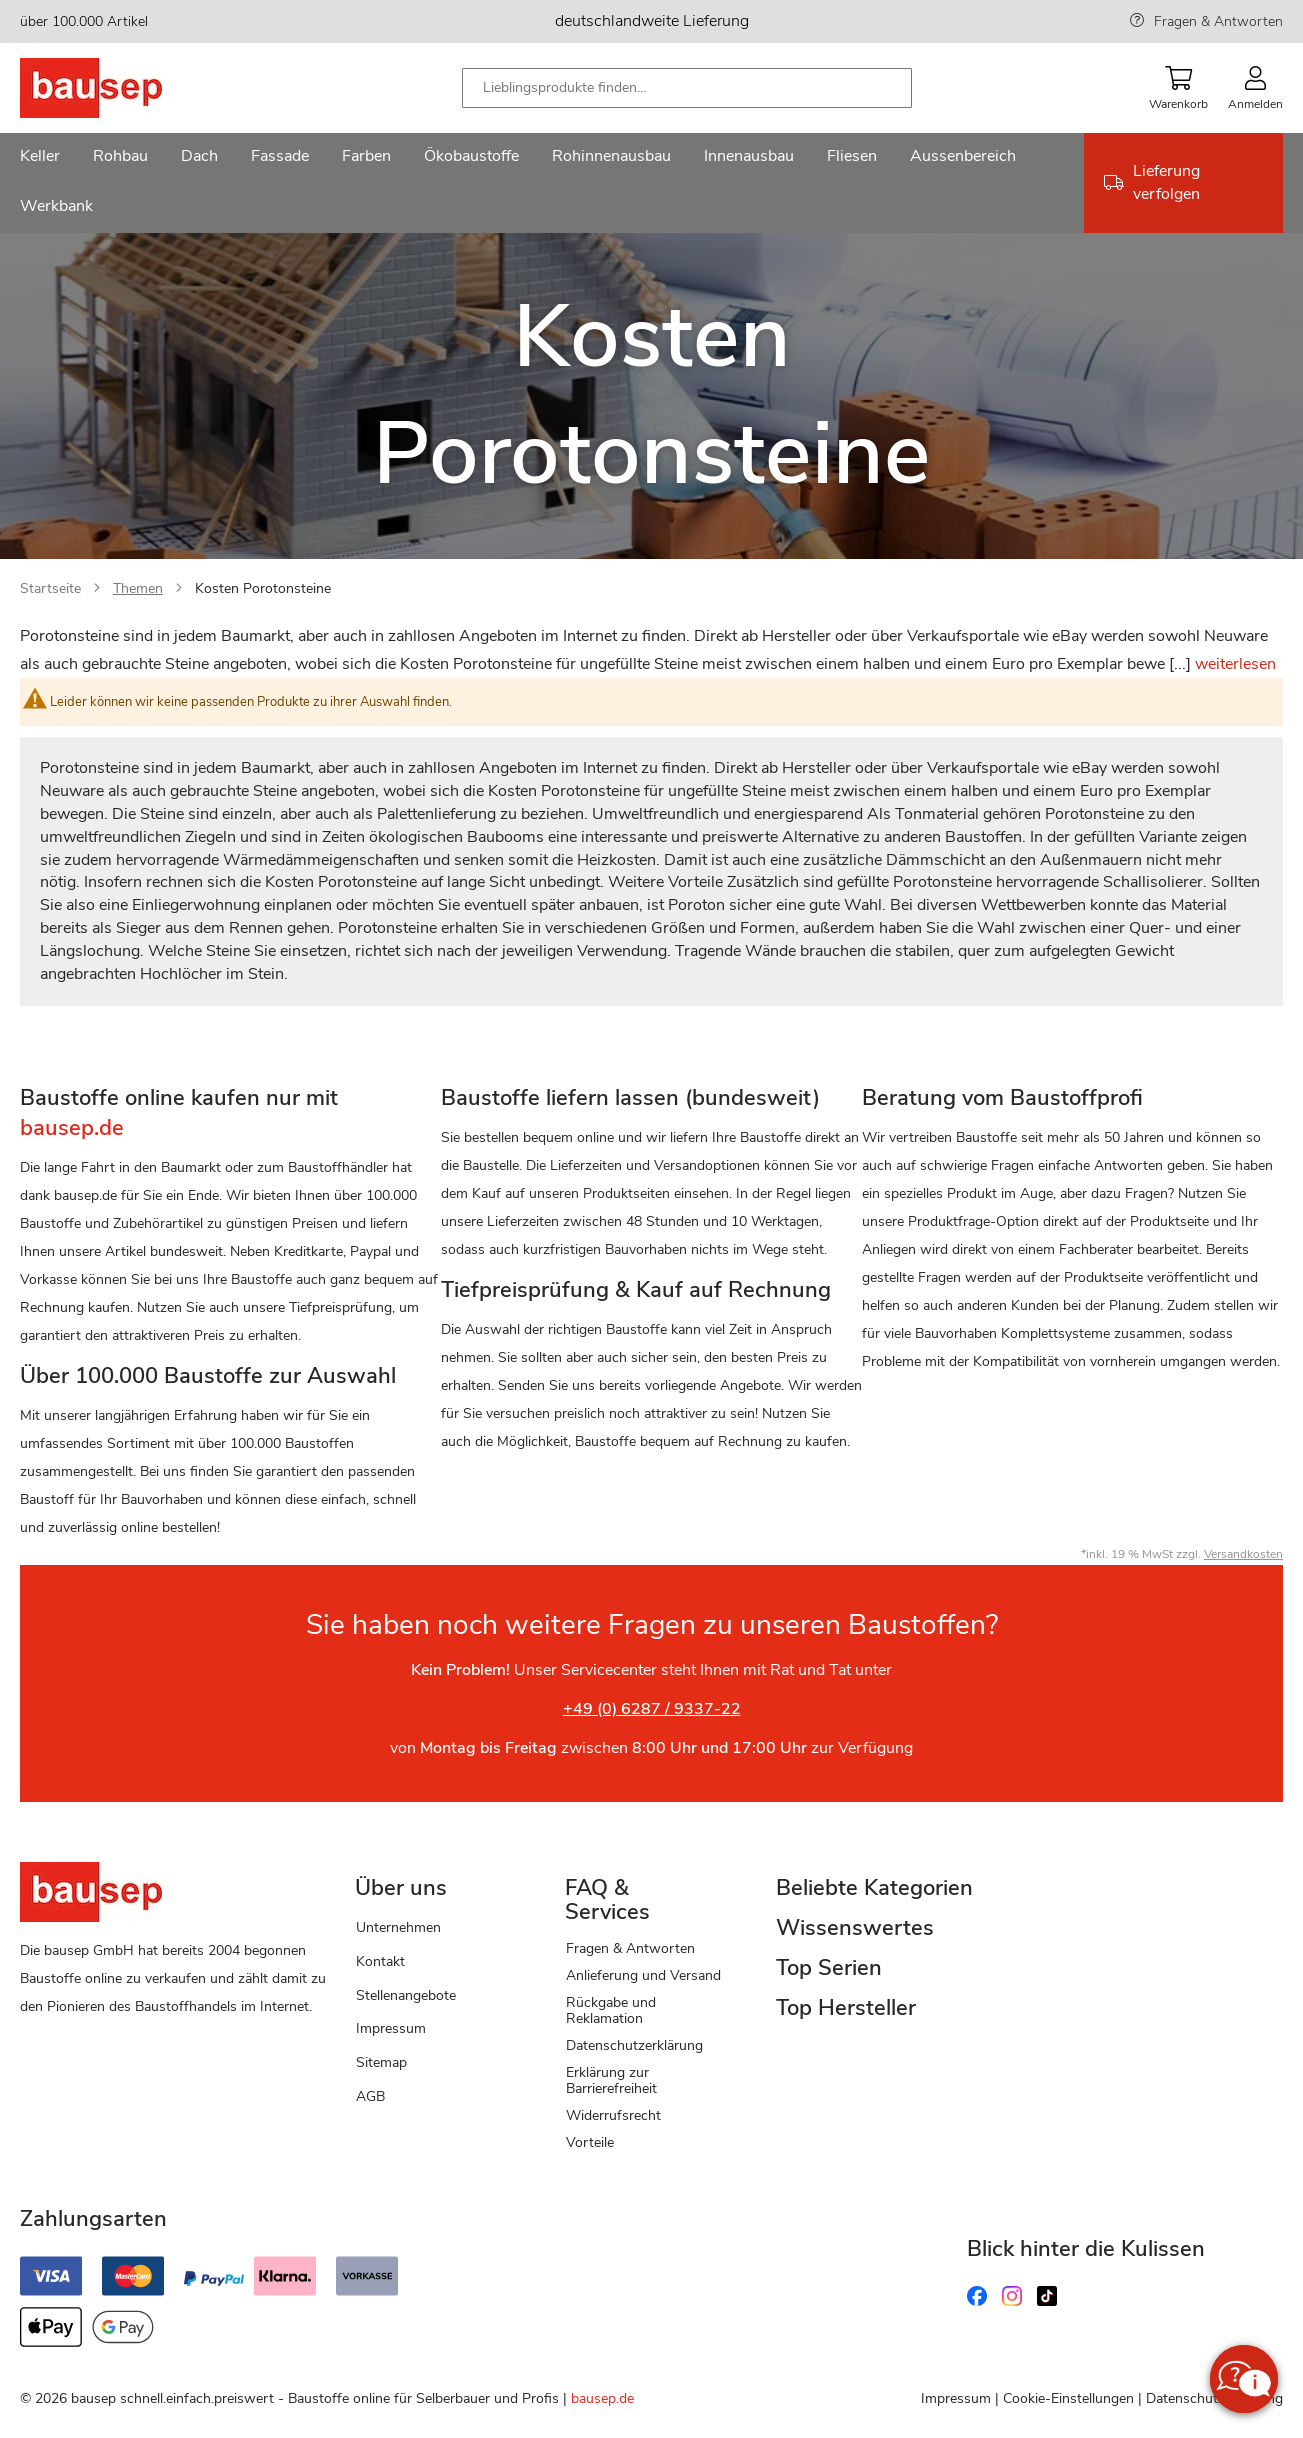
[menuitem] (40, 158)
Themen (138, 588)
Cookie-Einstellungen (1068, 2398)
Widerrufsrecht (613, 2115)
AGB (370, 2096)
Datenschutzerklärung (634, 2045)
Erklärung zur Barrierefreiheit (611, 2080)
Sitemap (381, 2062)
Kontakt (380, 1961)
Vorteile (590, 2142)
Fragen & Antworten (1218, 21)
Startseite (50, 588)
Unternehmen (398, 1927)
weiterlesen (1235, 664)
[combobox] (687, 88)
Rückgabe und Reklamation (611, 2010)
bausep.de (602, 2398)
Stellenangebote (406, 1995)
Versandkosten (1243, 1554)
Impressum (391, 2028)
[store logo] (122, 88)
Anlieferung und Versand (643, 1975)
